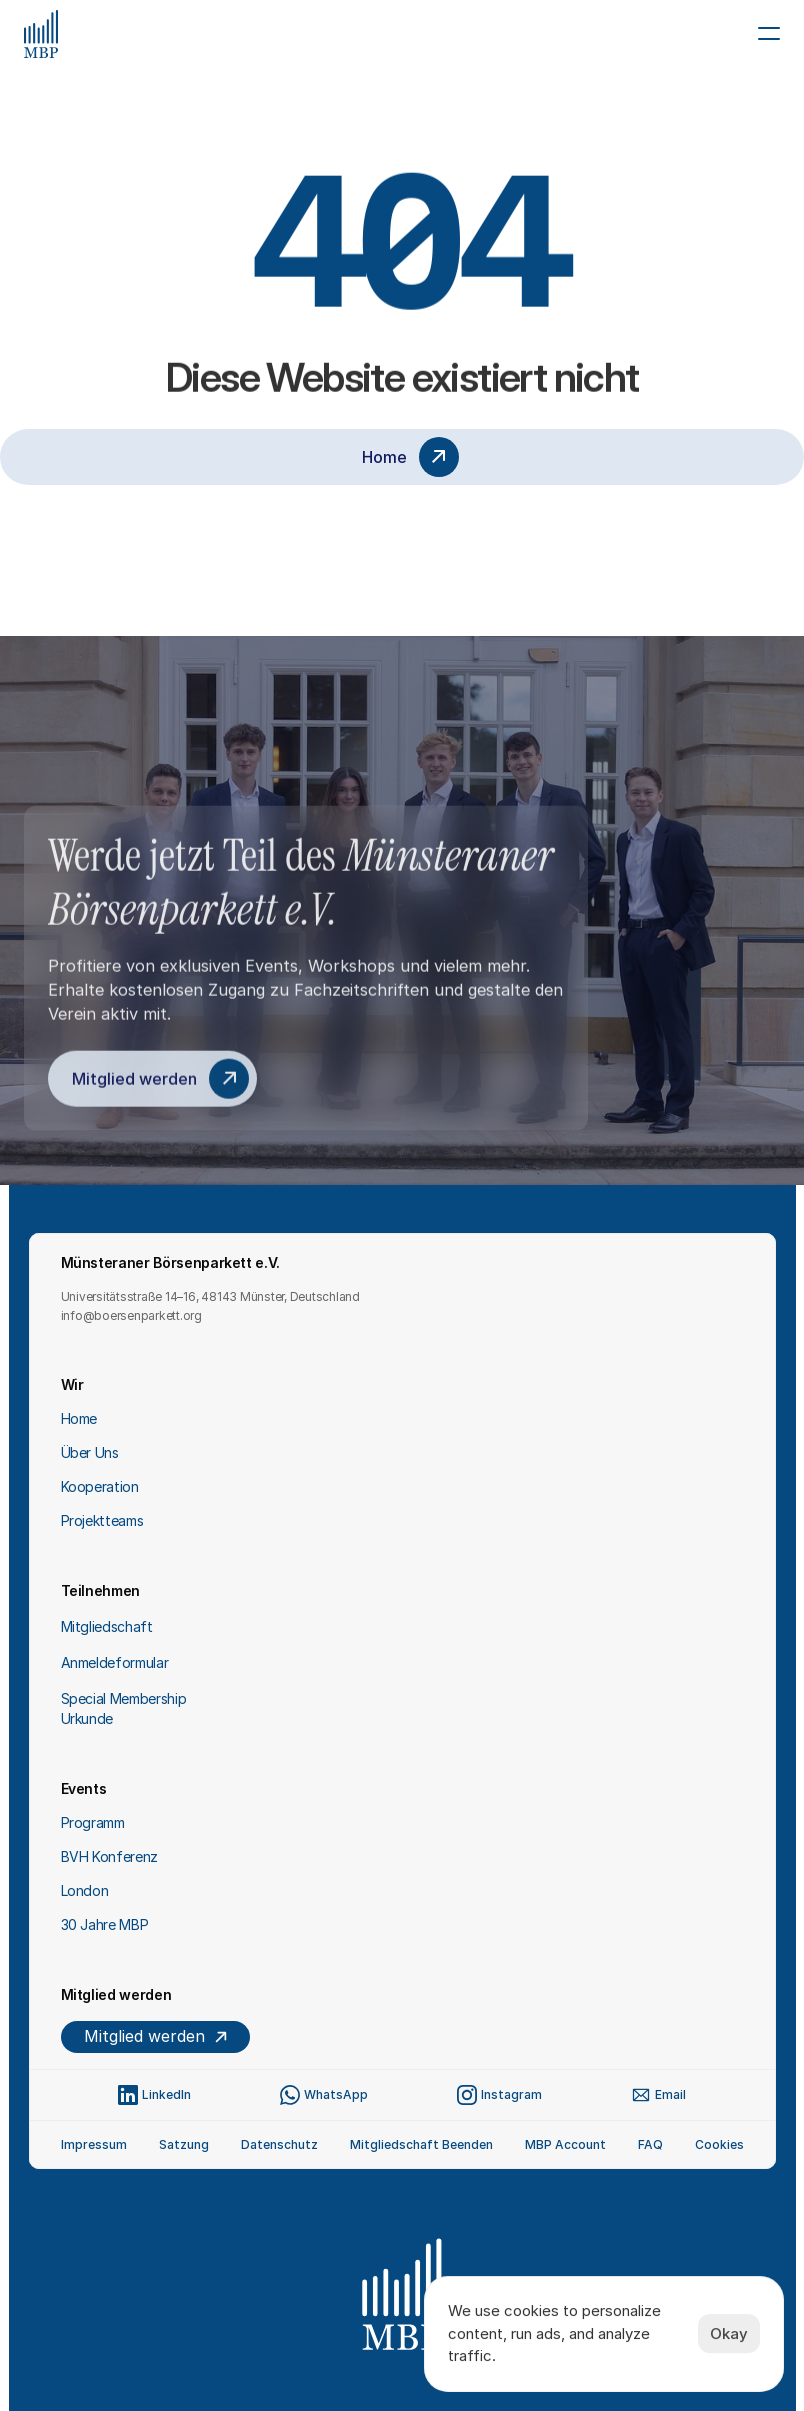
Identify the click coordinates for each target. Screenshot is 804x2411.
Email (670, 2094)
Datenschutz (279, 2144)
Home (79, 1418)
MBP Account (565, 2144)
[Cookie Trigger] (719, 2145)
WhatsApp (336, 2094)
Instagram (511, 2094)
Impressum (94, 2144)
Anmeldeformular (115, 1662)
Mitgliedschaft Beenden (421, 2144)
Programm (93, 1822)
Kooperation (100, 1486)
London (85, 1890)
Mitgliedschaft (107, 1626)
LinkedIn (166, 2094)
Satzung (184, 2144)
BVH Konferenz (109, 1856)
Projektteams (102, 1520)
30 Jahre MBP (105, 1924)
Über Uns (90, 1452)
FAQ (650, 2144)
